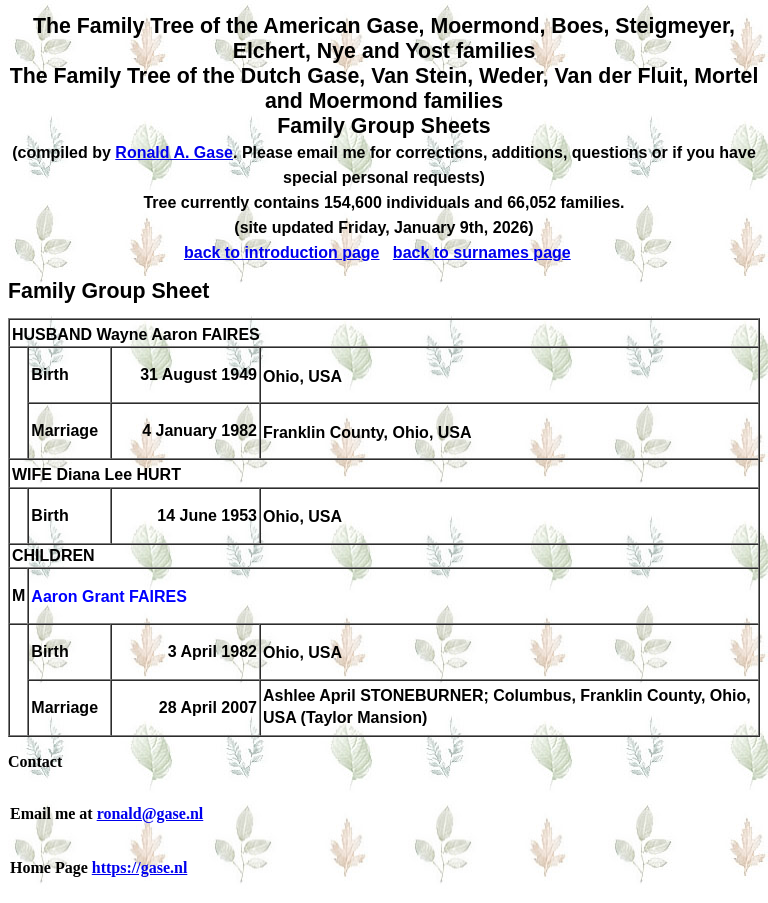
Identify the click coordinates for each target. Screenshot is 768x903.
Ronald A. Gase (174, 152)
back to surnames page (482, 252)
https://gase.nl (140, 867)
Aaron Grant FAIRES (109, 597)
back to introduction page (282, 252)
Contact (35, 761)
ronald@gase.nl (150, 813)
